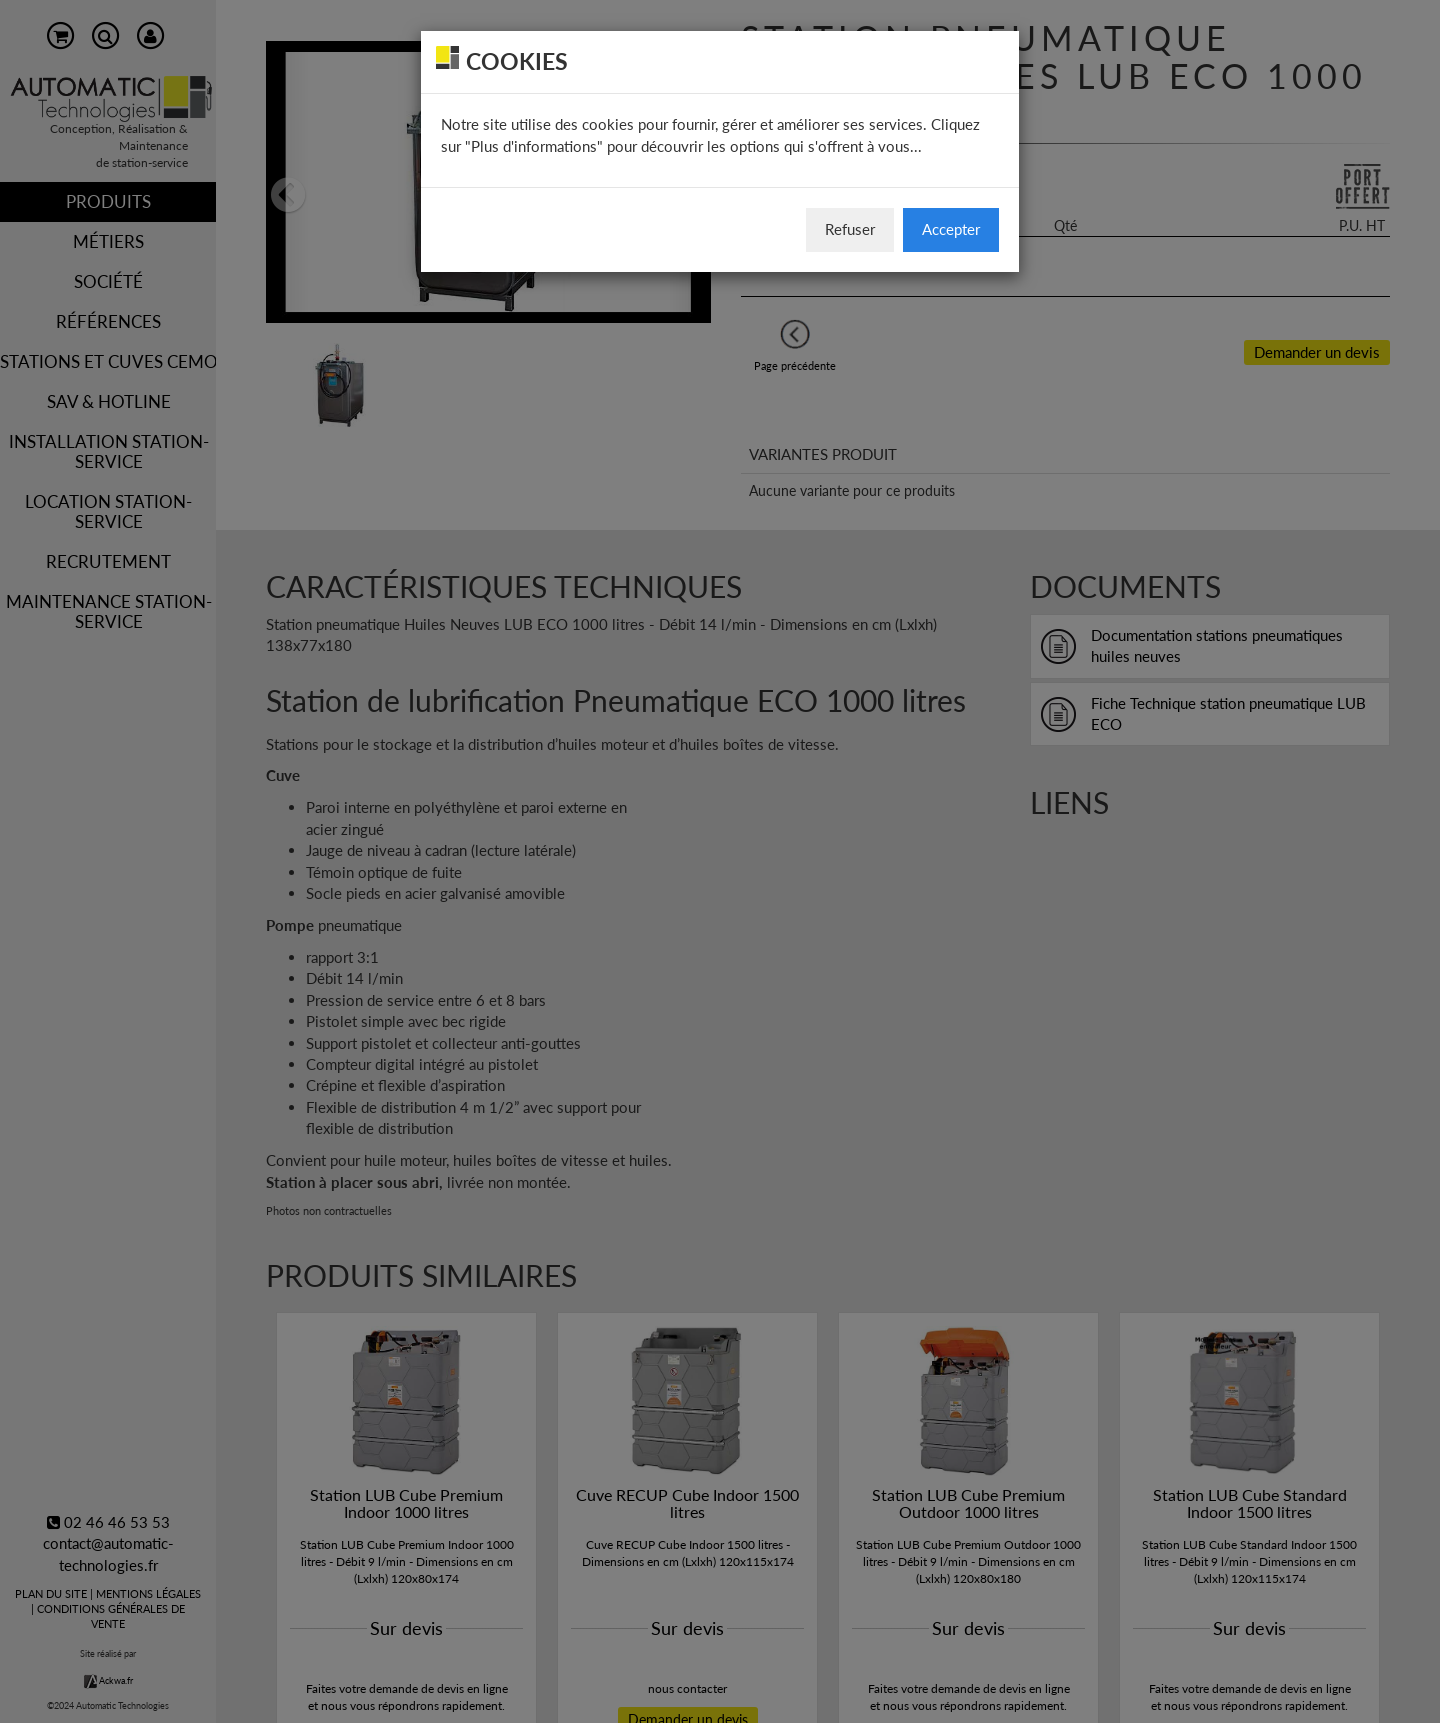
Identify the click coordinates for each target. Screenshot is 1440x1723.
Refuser (850, 229)
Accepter (951, 229)
